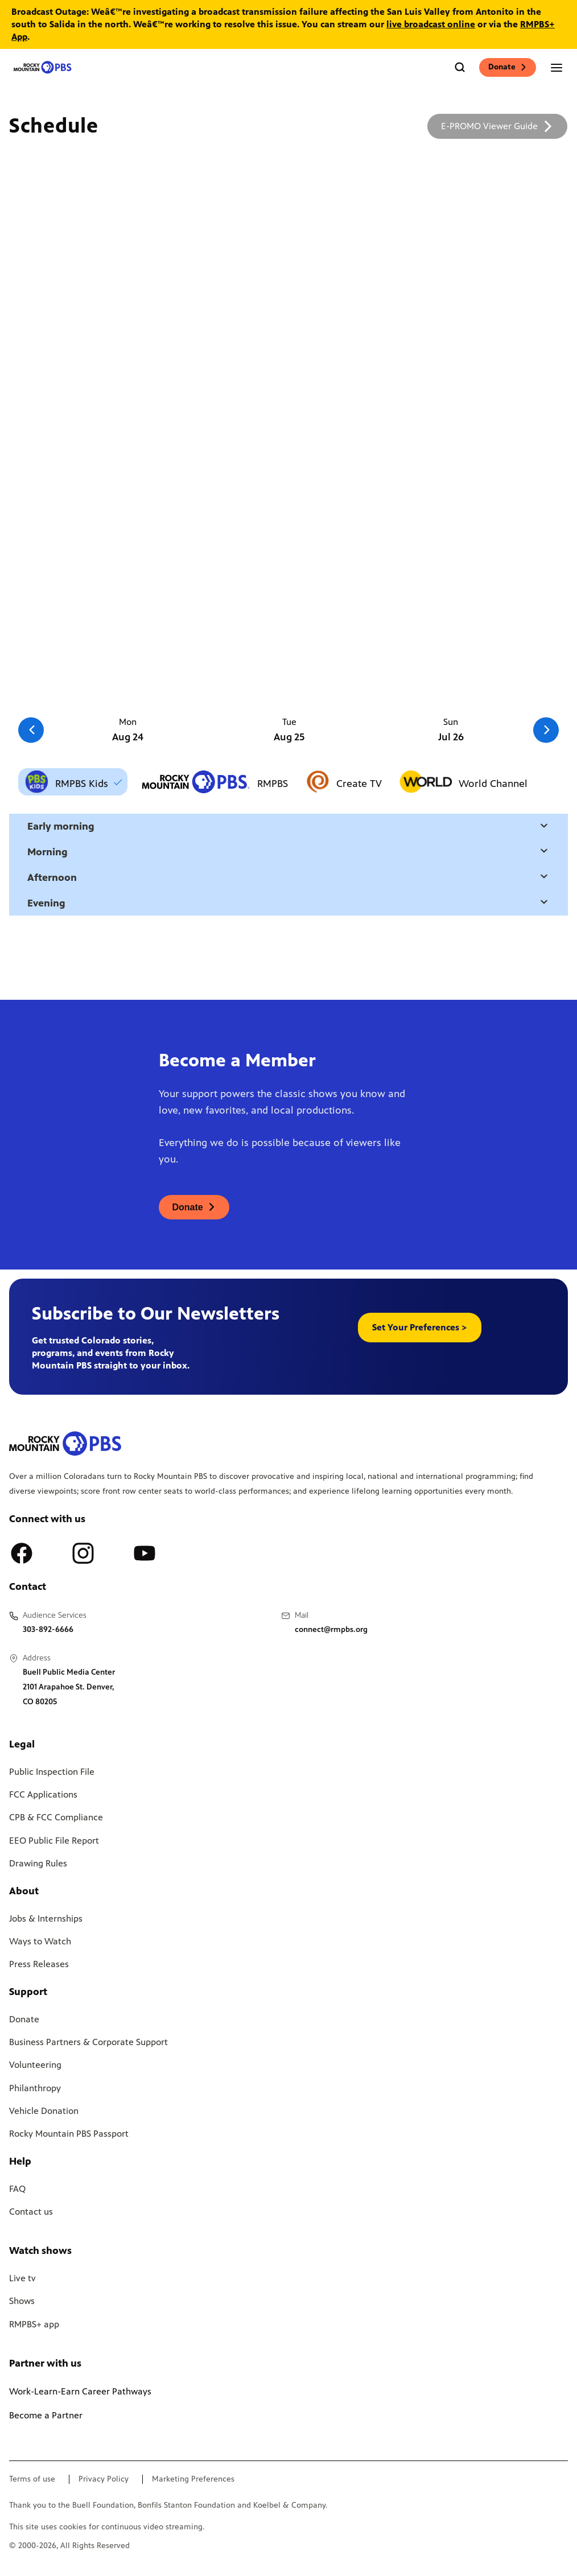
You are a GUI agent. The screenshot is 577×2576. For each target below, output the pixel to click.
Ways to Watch (40, 1941)
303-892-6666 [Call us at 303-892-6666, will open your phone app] (48, 1629)
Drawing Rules (38, 1863)
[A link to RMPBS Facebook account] (21, 1553)
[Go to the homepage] (43, 67)
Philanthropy (35, 2088)
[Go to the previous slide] (31, 730)
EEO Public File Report (54, 1840)
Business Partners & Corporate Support (88, 2042)
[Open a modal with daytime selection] (544, 826)
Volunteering (35, 2064)
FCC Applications (43, 1794)
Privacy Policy (104, 2479)
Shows (22, 2300)
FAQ (17, 2188)
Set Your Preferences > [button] (419, 1327)
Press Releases (39, 1964)
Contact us (31, 2211)
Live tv (22, 2278)
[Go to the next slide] (546, 730)
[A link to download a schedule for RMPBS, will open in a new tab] (497, 126)
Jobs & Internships (46, 1918)
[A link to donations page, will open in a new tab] (194, 1207)
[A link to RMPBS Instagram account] (83, 1553)
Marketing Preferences (193, 2479)
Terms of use (32, 2479)
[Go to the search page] (459, 67)
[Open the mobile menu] (556, 67)
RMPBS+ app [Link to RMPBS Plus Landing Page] (34, 2324)
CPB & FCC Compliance (56, 1817)
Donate (507, 67)
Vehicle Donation (44, 2110)
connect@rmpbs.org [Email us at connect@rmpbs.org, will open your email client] (331, 1629)
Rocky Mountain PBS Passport (69, 2133)
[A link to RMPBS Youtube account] (144, 1553)
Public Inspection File (51, 1771)
